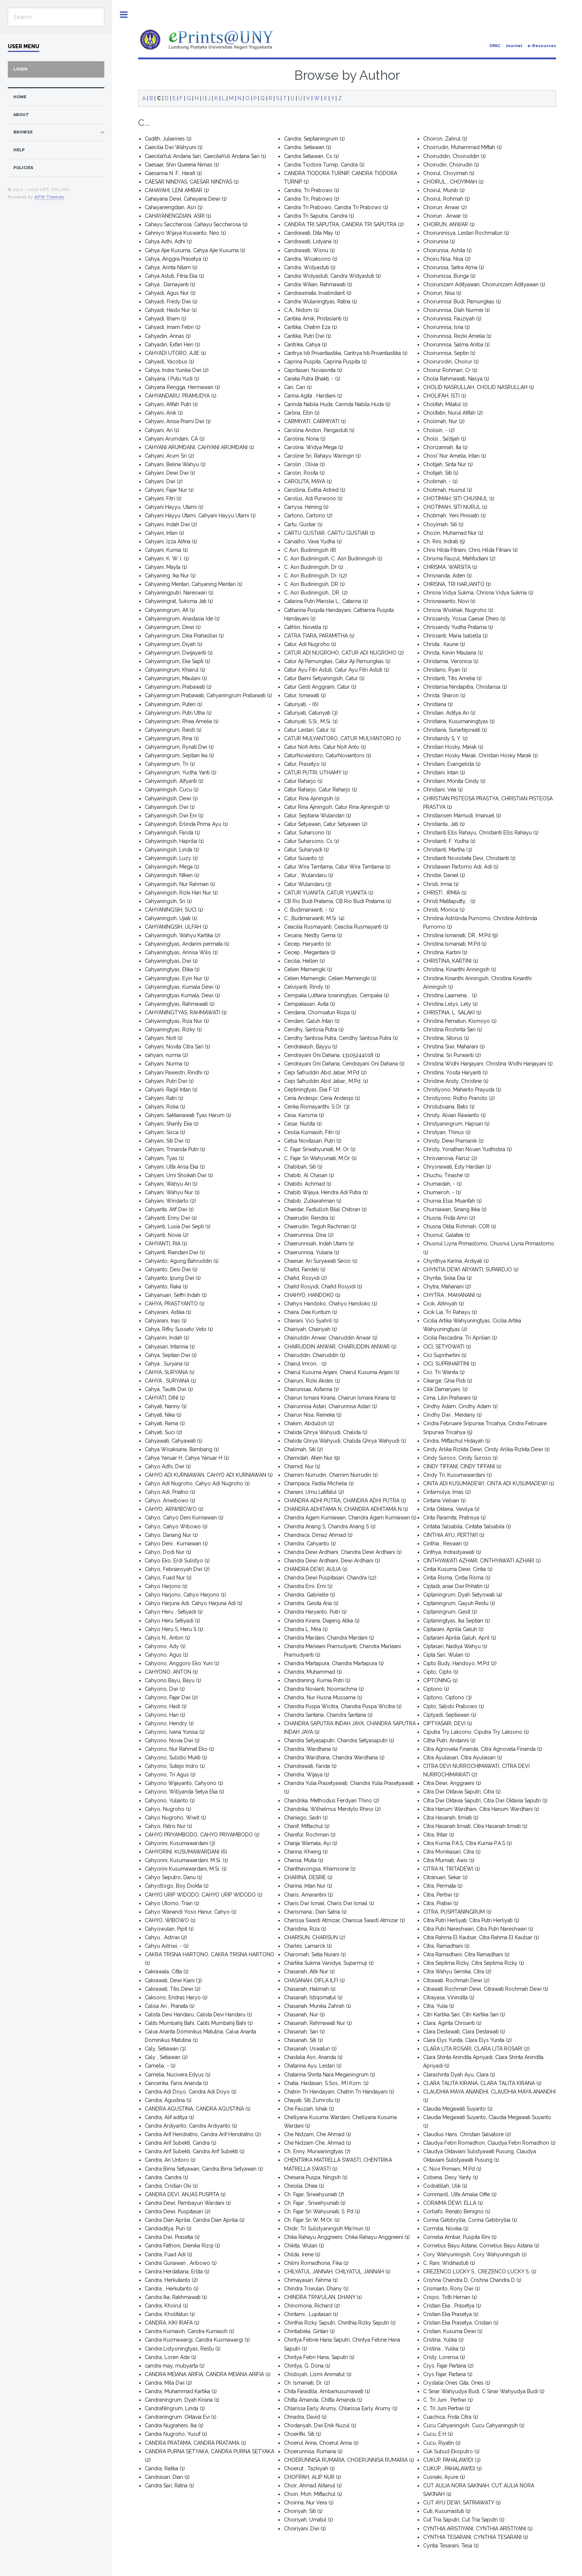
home (19, 97)
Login (20, 69)
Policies (23, 167)
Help (18, 150)
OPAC (494, 45)
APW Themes (49, 197)
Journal (514, 45)
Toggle (123, 14)
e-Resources (541, 45)
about (21, 114)
